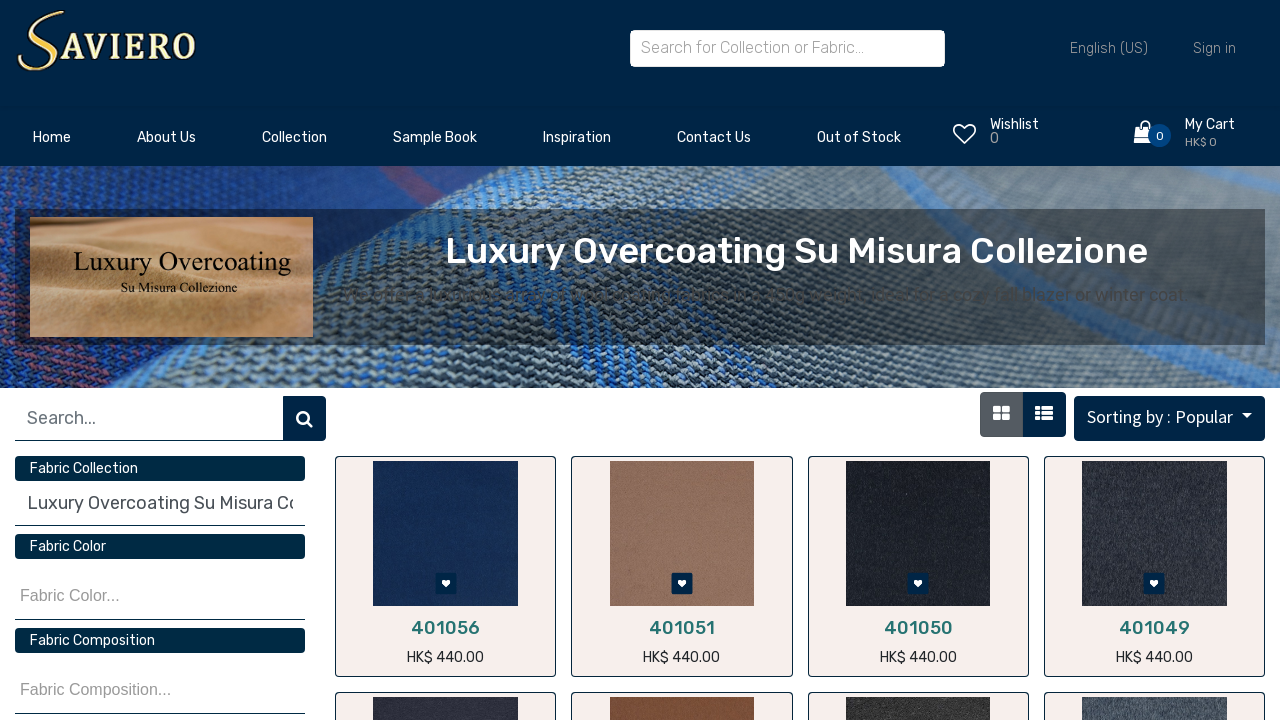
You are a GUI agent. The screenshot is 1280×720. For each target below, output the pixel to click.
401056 (445, 628)
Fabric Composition (92, 640)
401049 (1154, 628)
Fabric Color (68, 546)
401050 (918, 628)
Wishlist (1014, 124)
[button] (1169, 418)
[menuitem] (52, 143)
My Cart (1210, 124)
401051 (682, 628)
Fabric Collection (84, 468)
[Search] (304, 418)
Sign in (1214, 48)
